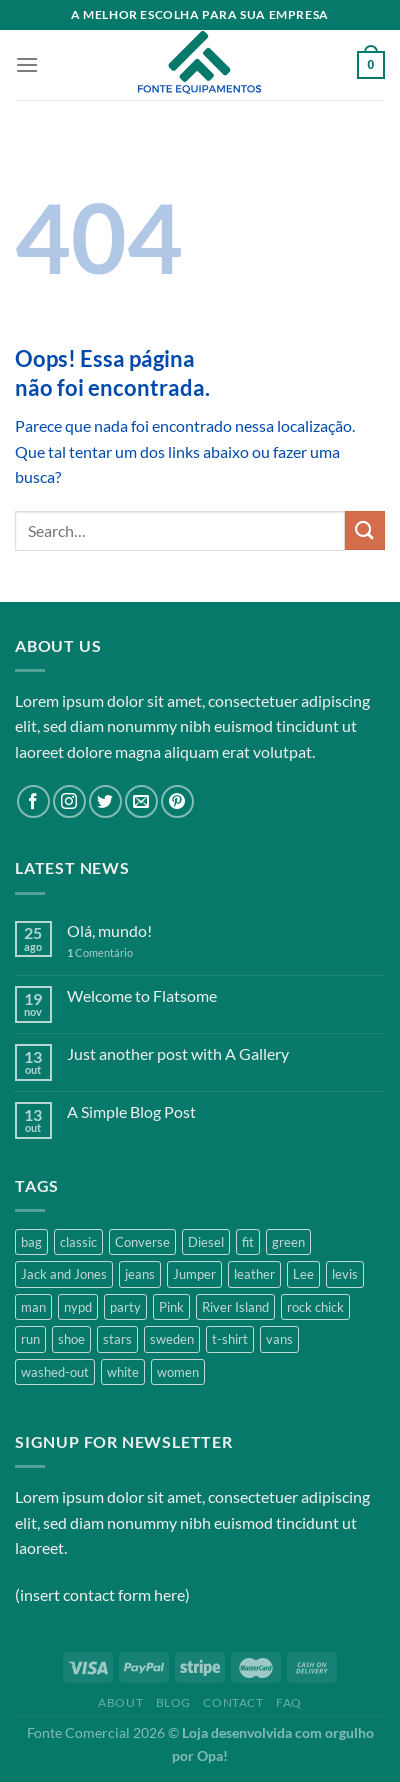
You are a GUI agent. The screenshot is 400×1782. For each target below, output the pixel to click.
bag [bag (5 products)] (31, 1242)
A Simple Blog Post (131, 1111)
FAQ (289, 1702)
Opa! (212, 1755)
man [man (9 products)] (33, 1307)
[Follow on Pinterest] (177, 801)
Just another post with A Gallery (178, 1053)
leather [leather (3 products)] (254, 1274)
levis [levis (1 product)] (345, 1274)
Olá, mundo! (109, 930)
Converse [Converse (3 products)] (142, 1242)
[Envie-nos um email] (141, 801)
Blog (173, 1702)
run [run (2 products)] (30, 1339)
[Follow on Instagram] (69, 801)
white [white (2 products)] (123, 1372)
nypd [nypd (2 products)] (78, 1307)
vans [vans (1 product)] (279, 1339)
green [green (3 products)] (288, 1242)
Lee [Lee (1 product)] (303, 1274)
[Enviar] (365, 530)
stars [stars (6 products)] (117, 1339)
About (120, 1702)
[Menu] (27, 64)
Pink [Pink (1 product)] (171, 1307)
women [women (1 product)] (178, 1372)
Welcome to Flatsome (142, 995)
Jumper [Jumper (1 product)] (194, 1274)
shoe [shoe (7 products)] (71, 1339)
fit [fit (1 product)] (248, 1242)
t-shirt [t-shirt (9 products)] (230, 1339)
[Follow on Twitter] (105, 801)
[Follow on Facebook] (33, 801)
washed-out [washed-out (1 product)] (55, 1372)
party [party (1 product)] (125, 1307)
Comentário (100, 952)
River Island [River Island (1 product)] (235, 1307)
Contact (233, 1702)
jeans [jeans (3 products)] (140, 1274)
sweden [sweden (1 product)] (172, 1339)
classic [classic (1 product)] (78, 1242)
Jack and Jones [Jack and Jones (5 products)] (64, 1274)
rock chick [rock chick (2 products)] (315, 1307)
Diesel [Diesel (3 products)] (206, 1242)
